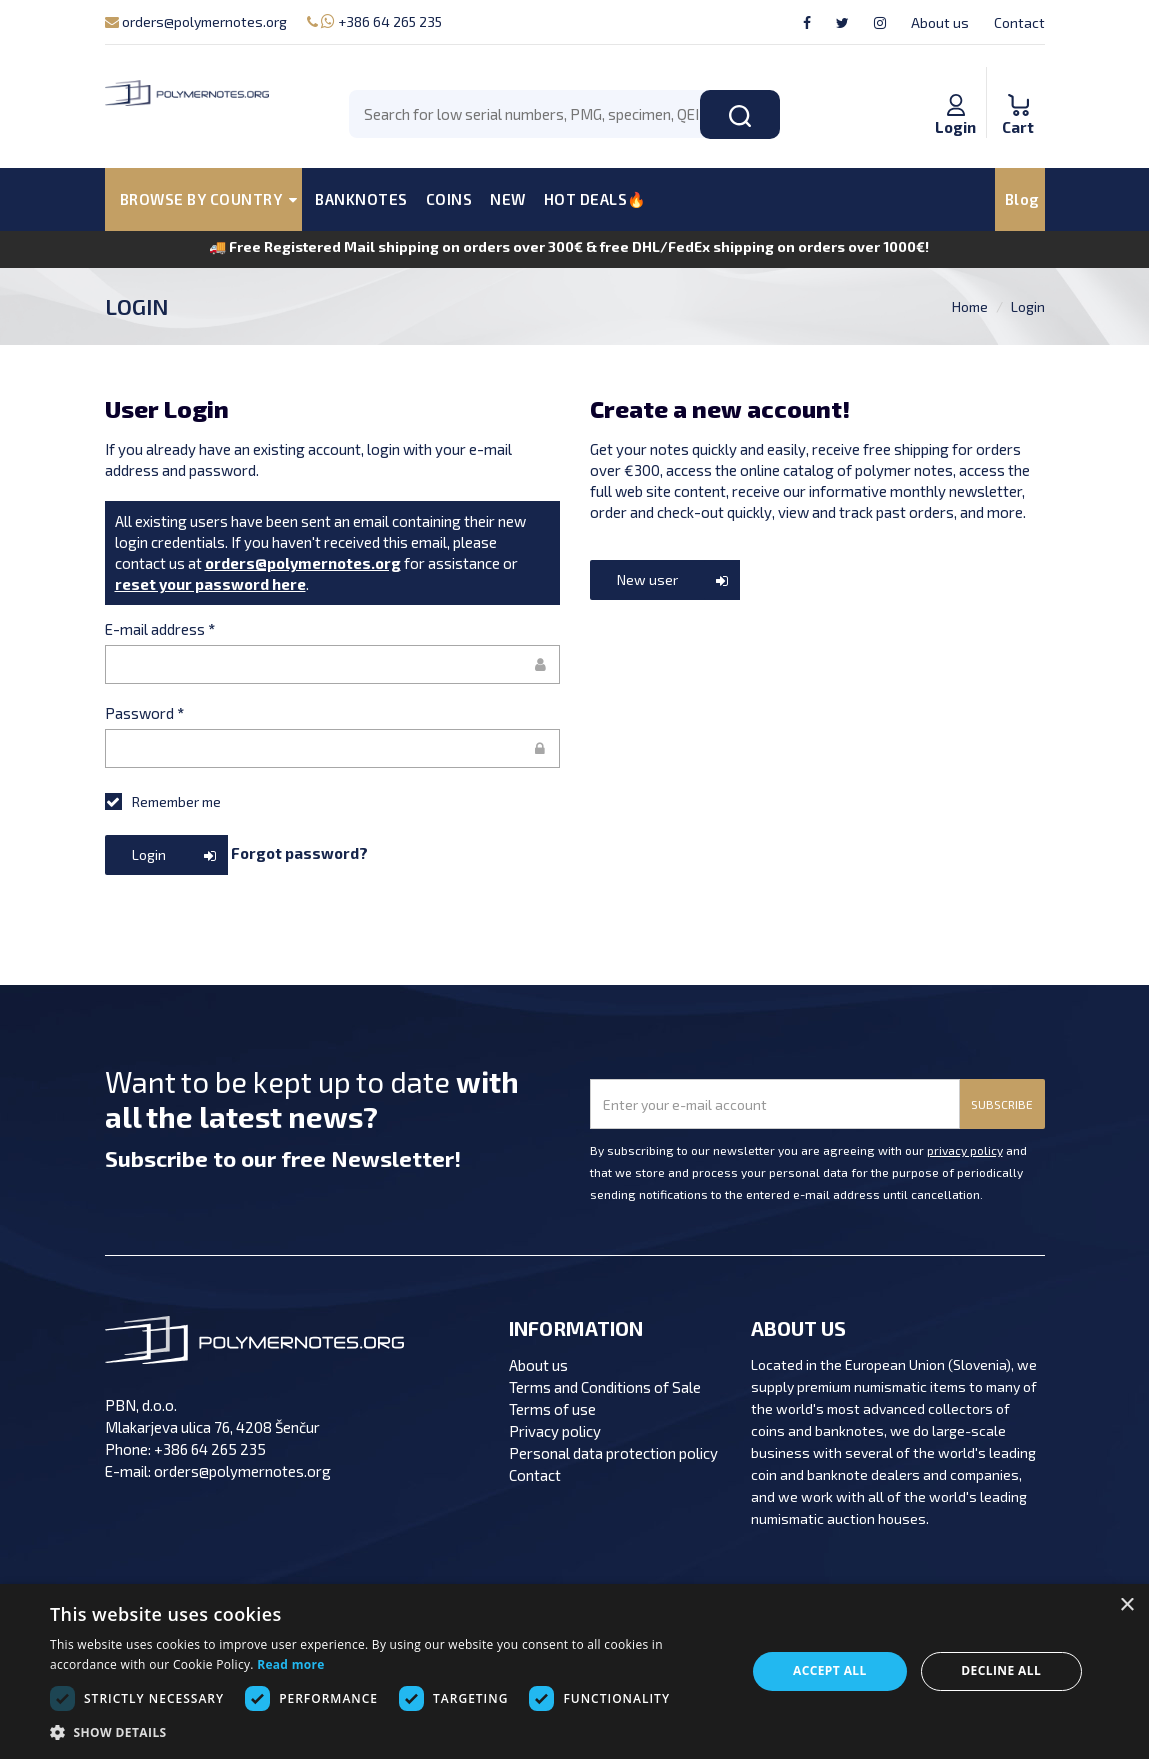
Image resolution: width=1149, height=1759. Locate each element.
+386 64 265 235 (374, 21)
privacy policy (965, 1150)
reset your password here (210, 584)
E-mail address (160, 629)
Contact (1019, 22)
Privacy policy (555, 1431)
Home (970, 306)
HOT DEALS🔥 (595, 199)
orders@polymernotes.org (196, 21)
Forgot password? (299, 853)
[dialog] (574, 1671)
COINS (449, 199)
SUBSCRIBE (1002, 1104)
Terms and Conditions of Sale (605, 1387)
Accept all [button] (830, 1670)
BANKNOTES (361, 199)
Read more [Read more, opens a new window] (290, 1664)
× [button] (1126, 1605)
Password (144, 713)
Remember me (163, 801)
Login (1028, 306)
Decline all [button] (1001, 1670)
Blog (1022, 199)
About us (940, 22)
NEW (508, 199)
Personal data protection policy (613, 1453)
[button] (387, 1733)
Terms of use (552, 1409)
